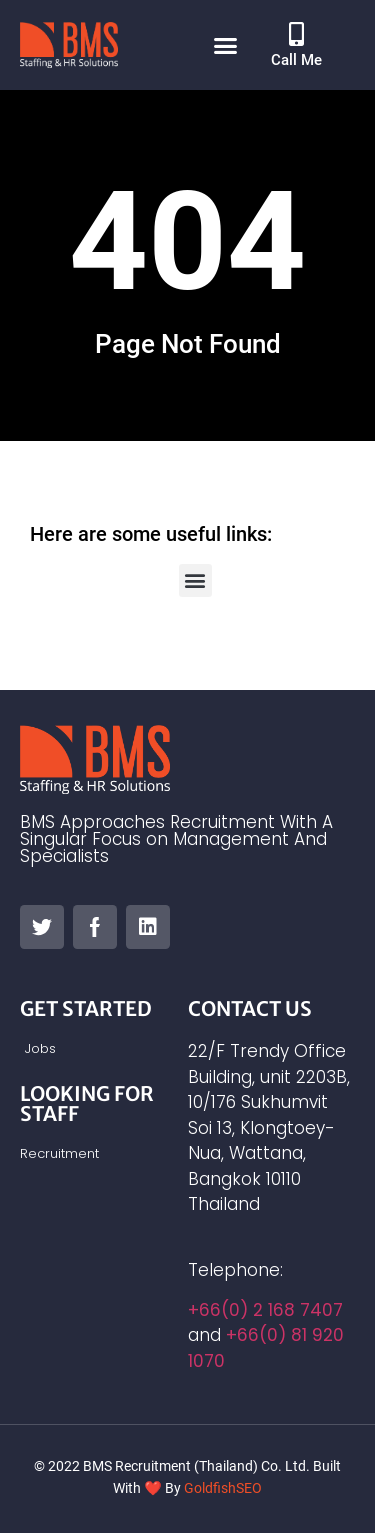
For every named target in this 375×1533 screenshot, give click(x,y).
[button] (225, 45)
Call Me (296, 60)
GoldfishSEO (223, 1488)
